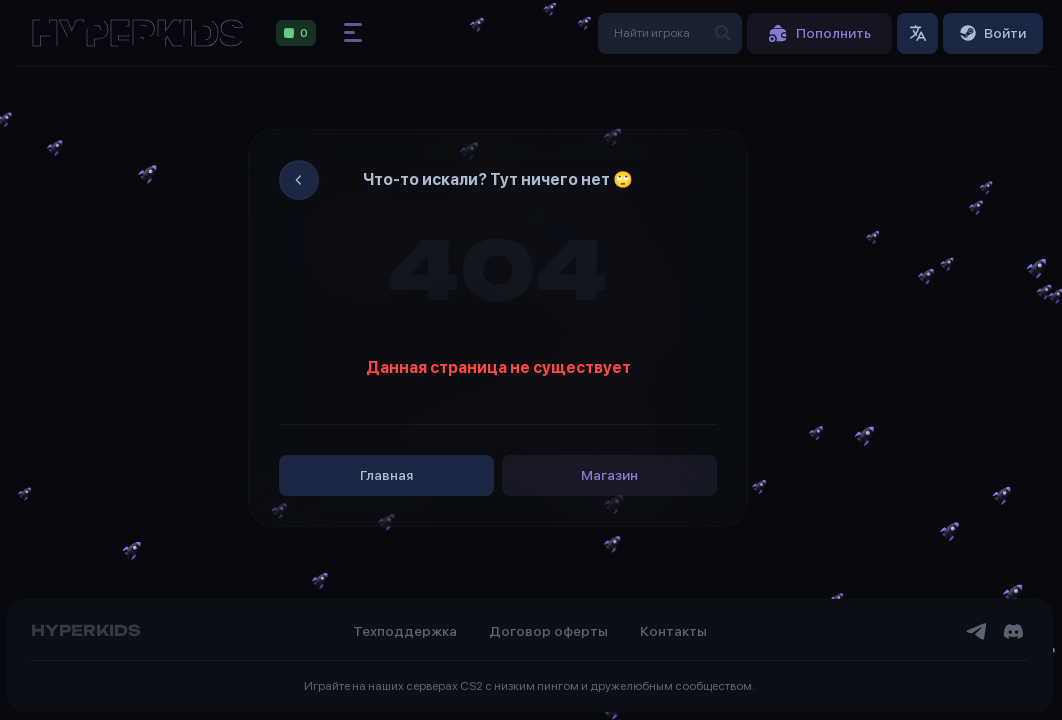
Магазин (609, 475)
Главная (386, 475)
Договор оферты (548, 631)
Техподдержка (405, 631)
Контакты (673, 631)
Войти (993, 33)
